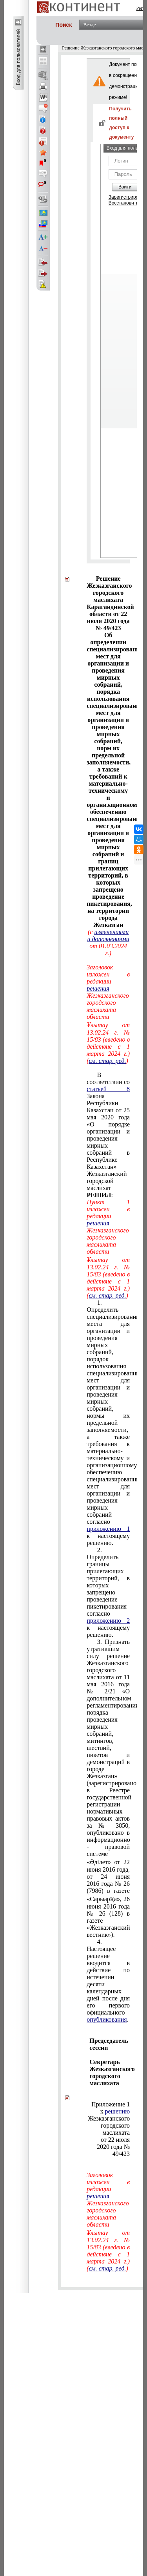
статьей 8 (108, 1089)
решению (117, 2111)
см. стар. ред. (107, 1060)
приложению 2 (108, 1620)
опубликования (107, 2019)
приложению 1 (108, 1528)
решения (98, 988)
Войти (125, 187)
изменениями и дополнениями (108, 935)
